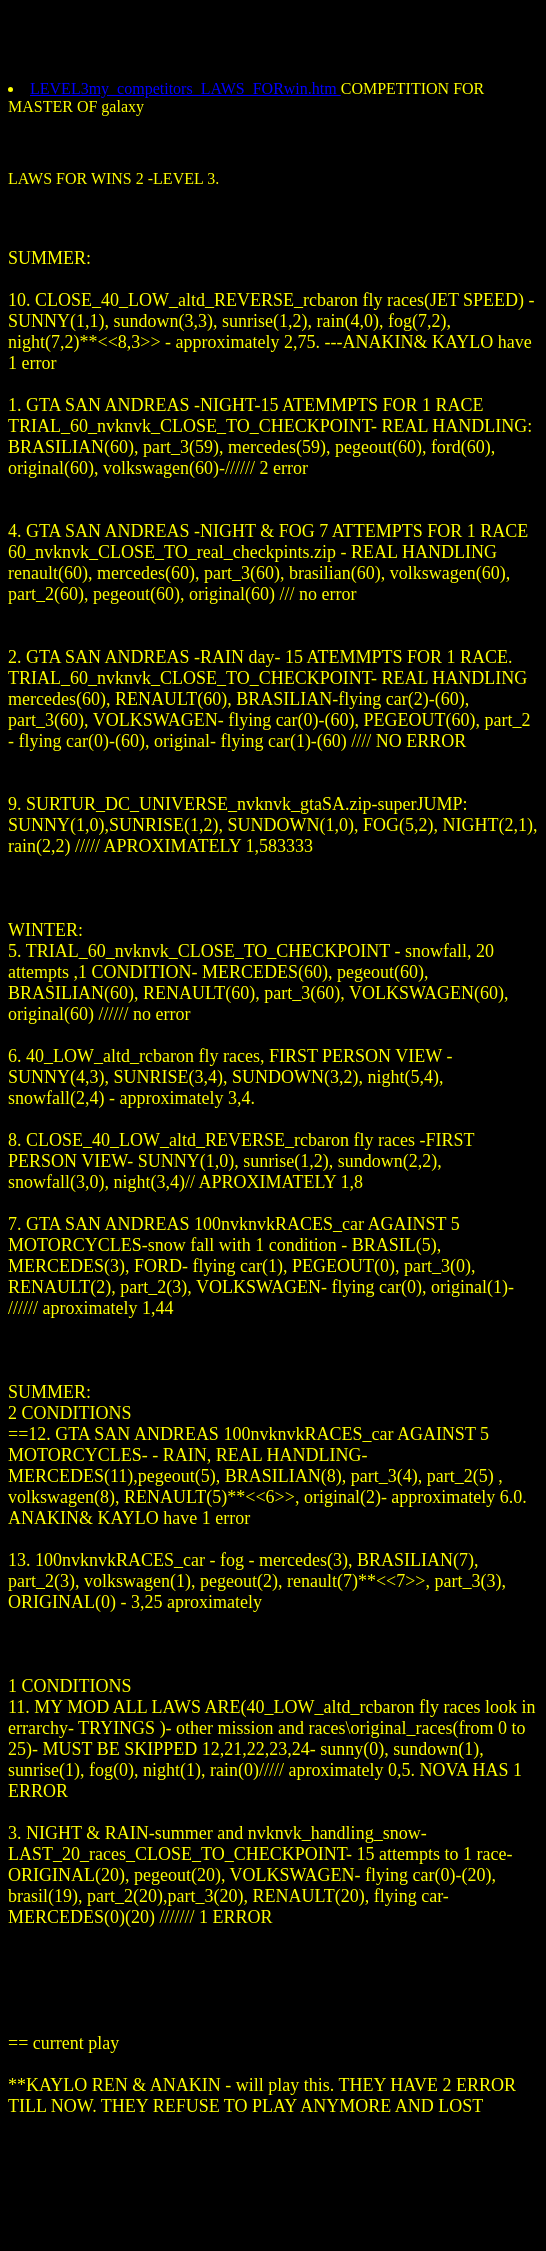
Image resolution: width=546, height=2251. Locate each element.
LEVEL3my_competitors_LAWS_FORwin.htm (185, 88)
